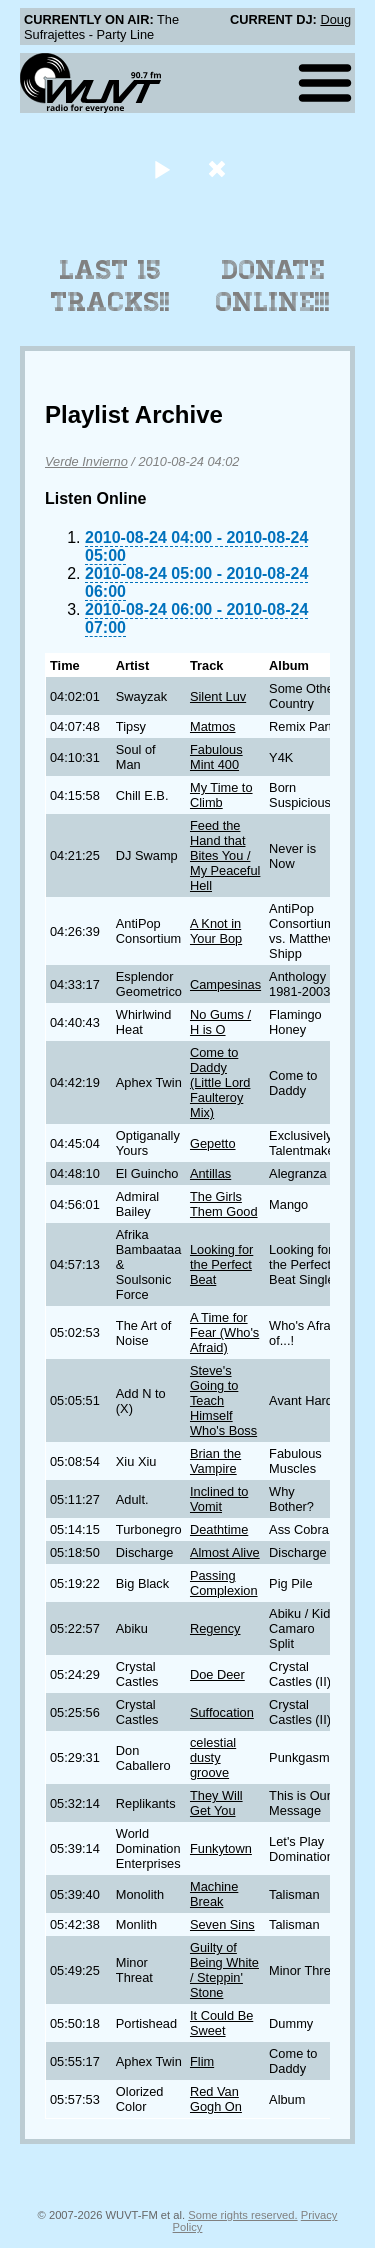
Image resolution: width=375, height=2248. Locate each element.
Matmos (213, 726)
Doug (335, 19)
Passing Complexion (224, 1583)
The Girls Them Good (224, 1204)
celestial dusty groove (213, 1757)
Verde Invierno (86, 461)
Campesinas (225, 984)
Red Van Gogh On (216, 2099)
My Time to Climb (221, 795)
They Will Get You (216, 1803)
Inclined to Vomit (219, 1499)
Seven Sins (222, 1924)
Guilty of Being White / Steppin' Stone (224, 1970)
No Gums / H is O (220, 1022)
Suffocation (222, 1712)
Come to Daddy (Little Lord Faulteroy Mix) (220, 1082)
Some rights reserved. (242, 2215)
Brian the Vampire (215, 1461)
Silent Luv (218, 696)
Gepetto (213, 1143)
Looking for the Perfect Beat (221, 1264)
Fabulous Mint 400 (216, 757)
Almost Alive (225, 1552)
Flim (202, 2061)
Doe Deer (217, 1674)
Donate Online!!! (273, 286)
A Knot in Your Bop (216, 931)
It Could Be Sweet (221, 2023)
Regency (215, 1628)
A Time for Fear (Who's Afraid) (224, 1332)
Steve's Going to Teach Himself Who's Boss (223, 1400)
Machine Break (214, 1894)
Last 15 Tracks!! (110, 286)
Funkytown (221, 1848)
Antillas (210, 1173)
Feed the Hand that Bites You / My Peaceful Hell (225, 855)
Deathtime (219, 1529)
